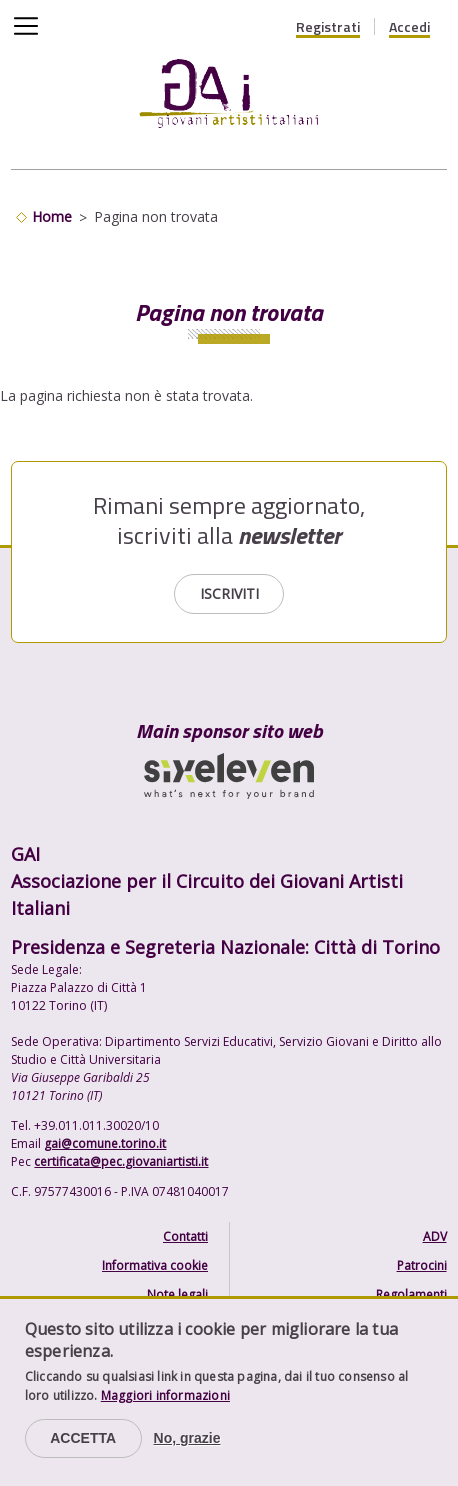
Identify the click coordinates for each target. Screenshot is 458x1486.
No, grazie (187, 1438)
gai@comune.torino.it (105, 1143)
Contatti (185, 1236)
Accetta (83, 1438)
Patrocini (422, 1265)
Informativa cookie (155, 1265)
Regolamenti (411, 1294)
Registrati (328, 27)
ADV (435, 1236)
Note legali (177, 1294)
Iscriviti (229, 593)
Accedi (409, 27)
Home (52, 216)
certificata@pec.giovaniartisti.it (121, 1161)
